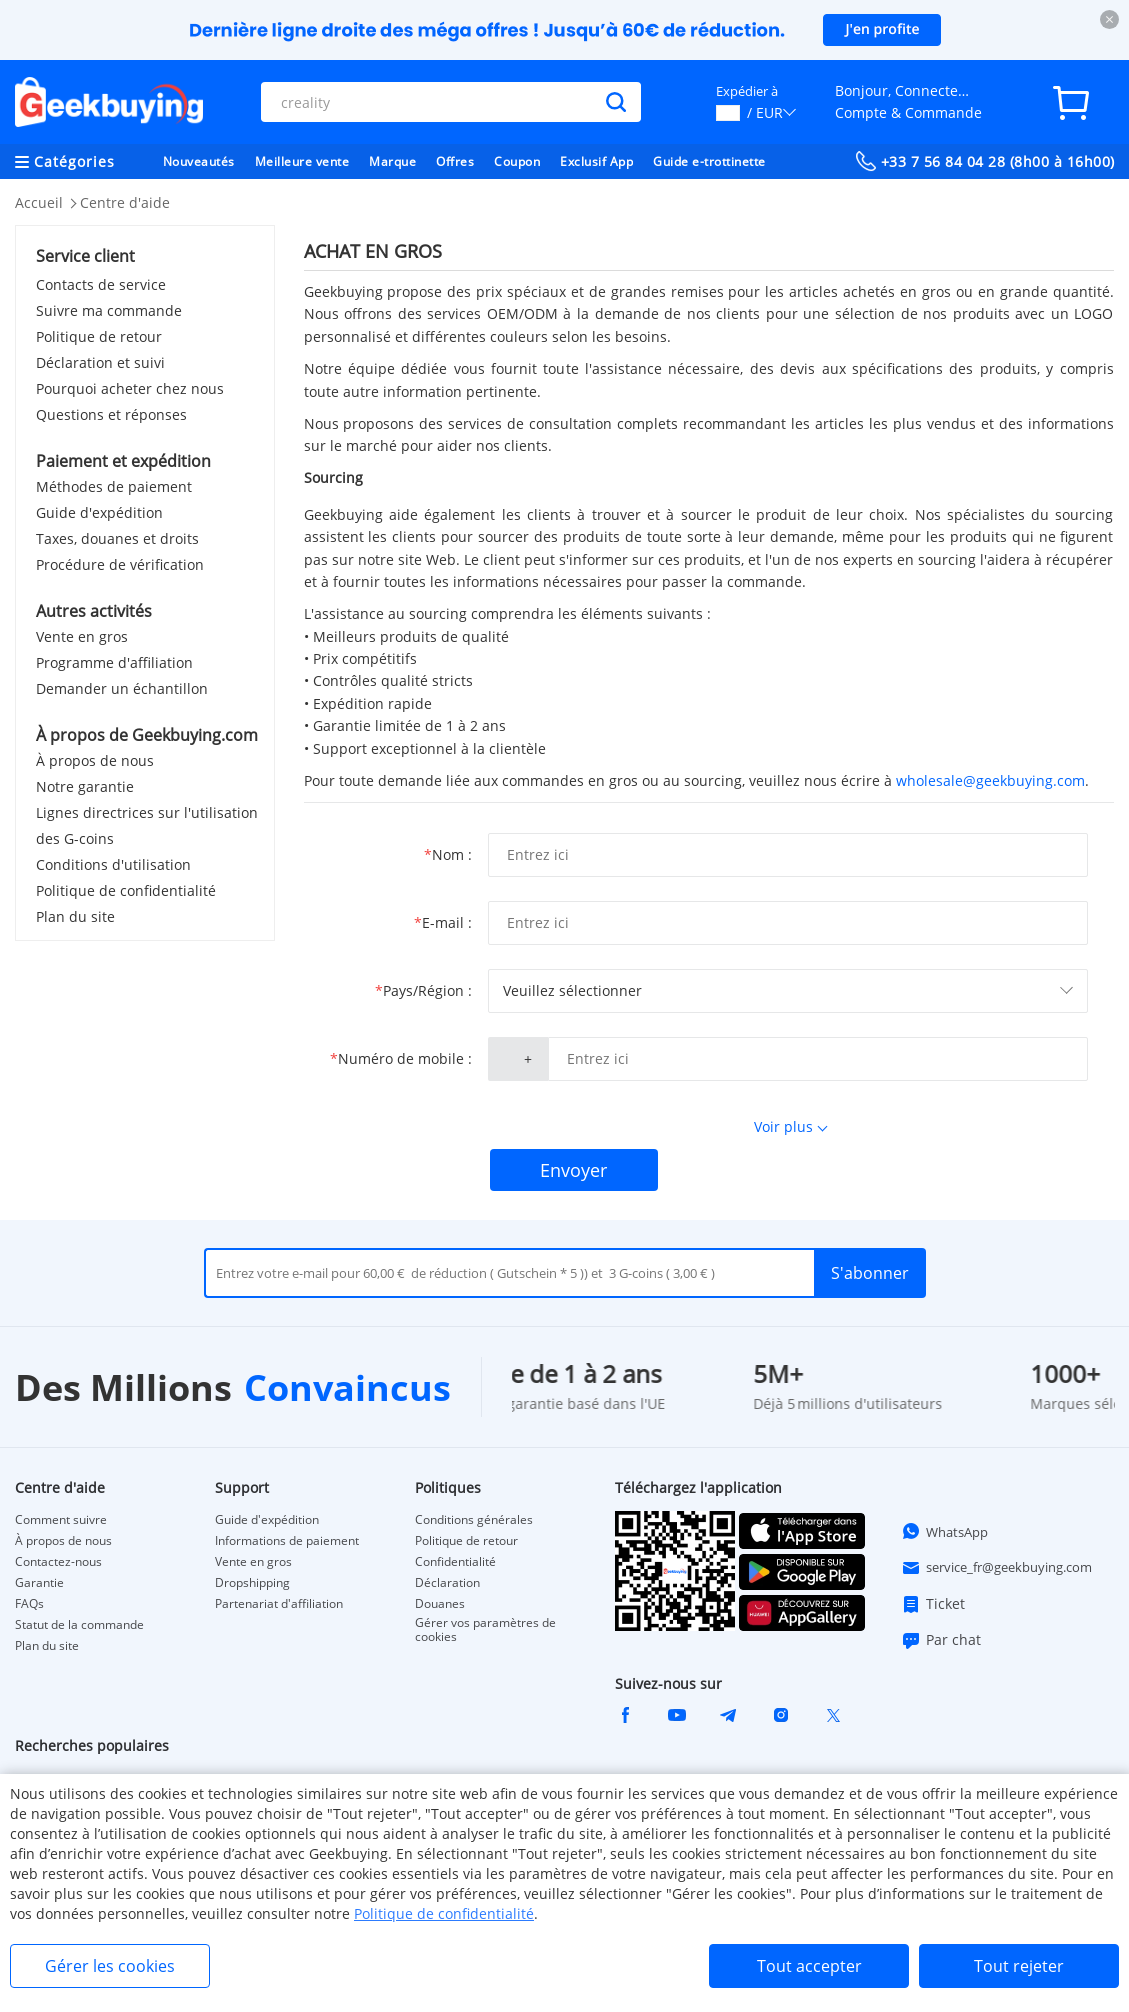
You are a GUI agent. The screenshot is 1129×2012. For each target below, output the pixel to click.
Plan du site (75, 916)
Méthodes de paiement (114, 486)
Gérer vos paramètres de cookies (485, 1630)
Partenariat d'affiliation (279, 1604)
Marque (392, 161)
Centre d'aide (125, 202)
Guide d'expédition (99, 512)
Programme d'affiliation (114, 662)
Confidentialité (455, 1562)
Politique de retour (99, 336)
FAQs (29, 1604)
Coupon (517, 161)
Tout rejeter (1019, 1966)
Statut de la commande (79, 1625)
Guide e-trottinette (709, 161)
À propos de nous (95, 760)
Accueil (39, 202)
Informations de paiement (287, 1541)
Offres (455, 161)
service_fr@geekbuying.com (996, 1568)
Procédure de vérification (120, 564)
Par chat (941, 1640)
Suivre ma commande (109, 310)
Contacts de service (101, 284)
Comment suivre (61, 1520)
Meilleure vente (302, 161)
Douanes (440, 1604)
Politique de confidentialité (126, 890)
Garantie (39, 1583)
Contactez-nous (58, 1562)
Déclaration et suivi (100, 362)
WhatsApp (944, 1531)
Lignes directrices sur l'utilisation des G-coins (147, 825)
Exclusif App (596, 161)
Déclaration (447, 1583)
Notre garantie (85, 786)
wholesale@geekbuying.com (990, 780)
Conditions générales (474, 1520)
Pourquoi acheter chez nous (130, 388)
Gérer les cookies (110, 1966)
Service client (85, 256)
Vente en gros (82, 636)
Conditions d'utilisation (113, 864)
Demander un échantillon (122, 688)
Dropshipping (252, 1583)
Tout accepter (809, 1966)
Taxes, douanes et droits (117, 538)
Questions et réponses (111, 414)
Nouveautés (199, 161)
